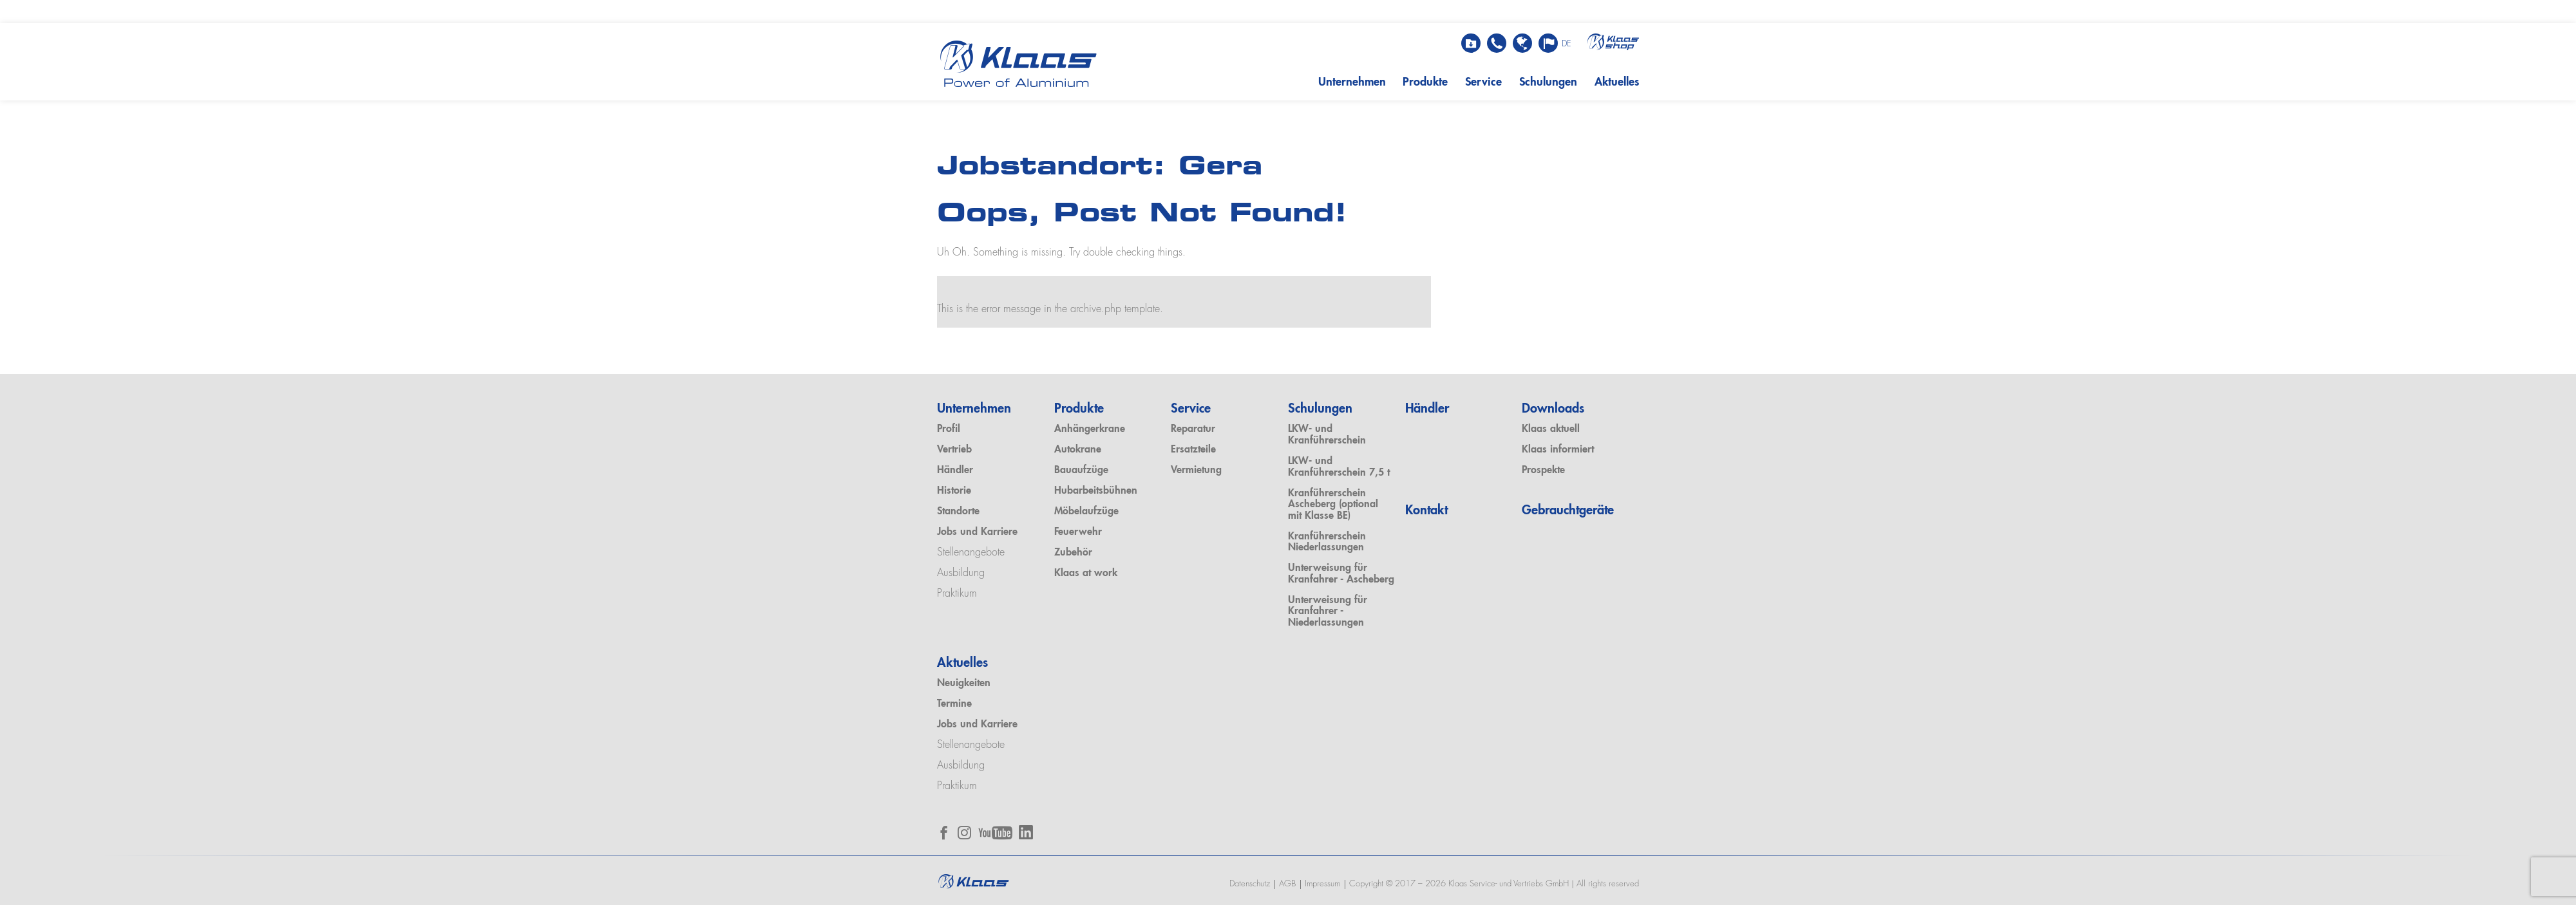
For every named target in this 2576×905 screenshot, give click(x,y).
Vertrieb (954, 450)
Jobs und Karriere (977, 532)
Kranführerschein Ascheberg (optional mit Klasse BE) (1333, 505)
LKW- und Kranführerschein (1327, 435)
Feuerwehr (1078, 532)
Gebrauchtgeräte (1568, 511)
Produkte (1425, 82)
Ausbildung (961, 573)
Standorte (958, 512)
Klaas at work (1085, 573)
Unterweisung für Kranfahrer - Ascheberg (1341, 574)
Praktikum (957, 594)
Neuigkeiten (963, 683)
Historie (954, 491)
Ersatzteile (1193, 450)
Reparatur (1193, 429)
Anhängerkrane (1089, 429)
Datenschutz (1249, 884)
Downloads (1553, 409)
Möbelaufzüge (1086, 512)
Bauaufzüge (1081, 470)
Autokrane (1077, 450)
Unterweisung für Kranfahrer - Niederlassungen (1327, 611)
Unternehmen (1352, 82)
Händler (955, 470)
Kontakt (1426, 511)
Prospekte (1543, 470)
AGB (1287, 884)
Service (1483, 82)
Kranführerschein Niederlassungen (1327, 543)
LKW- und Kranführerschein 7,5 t (1339, 467)
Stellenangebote (971, 553)
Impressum (1322, 884)
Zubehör (1073, 553)
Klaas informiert (1558, 450)
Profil (948, 429)
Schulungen (1548, 82)
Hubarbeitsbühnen (1095, 491)
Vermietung (1196, 470)
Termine (954, 704)
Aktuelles (1617, 82)
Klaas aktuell (1551, 429)
